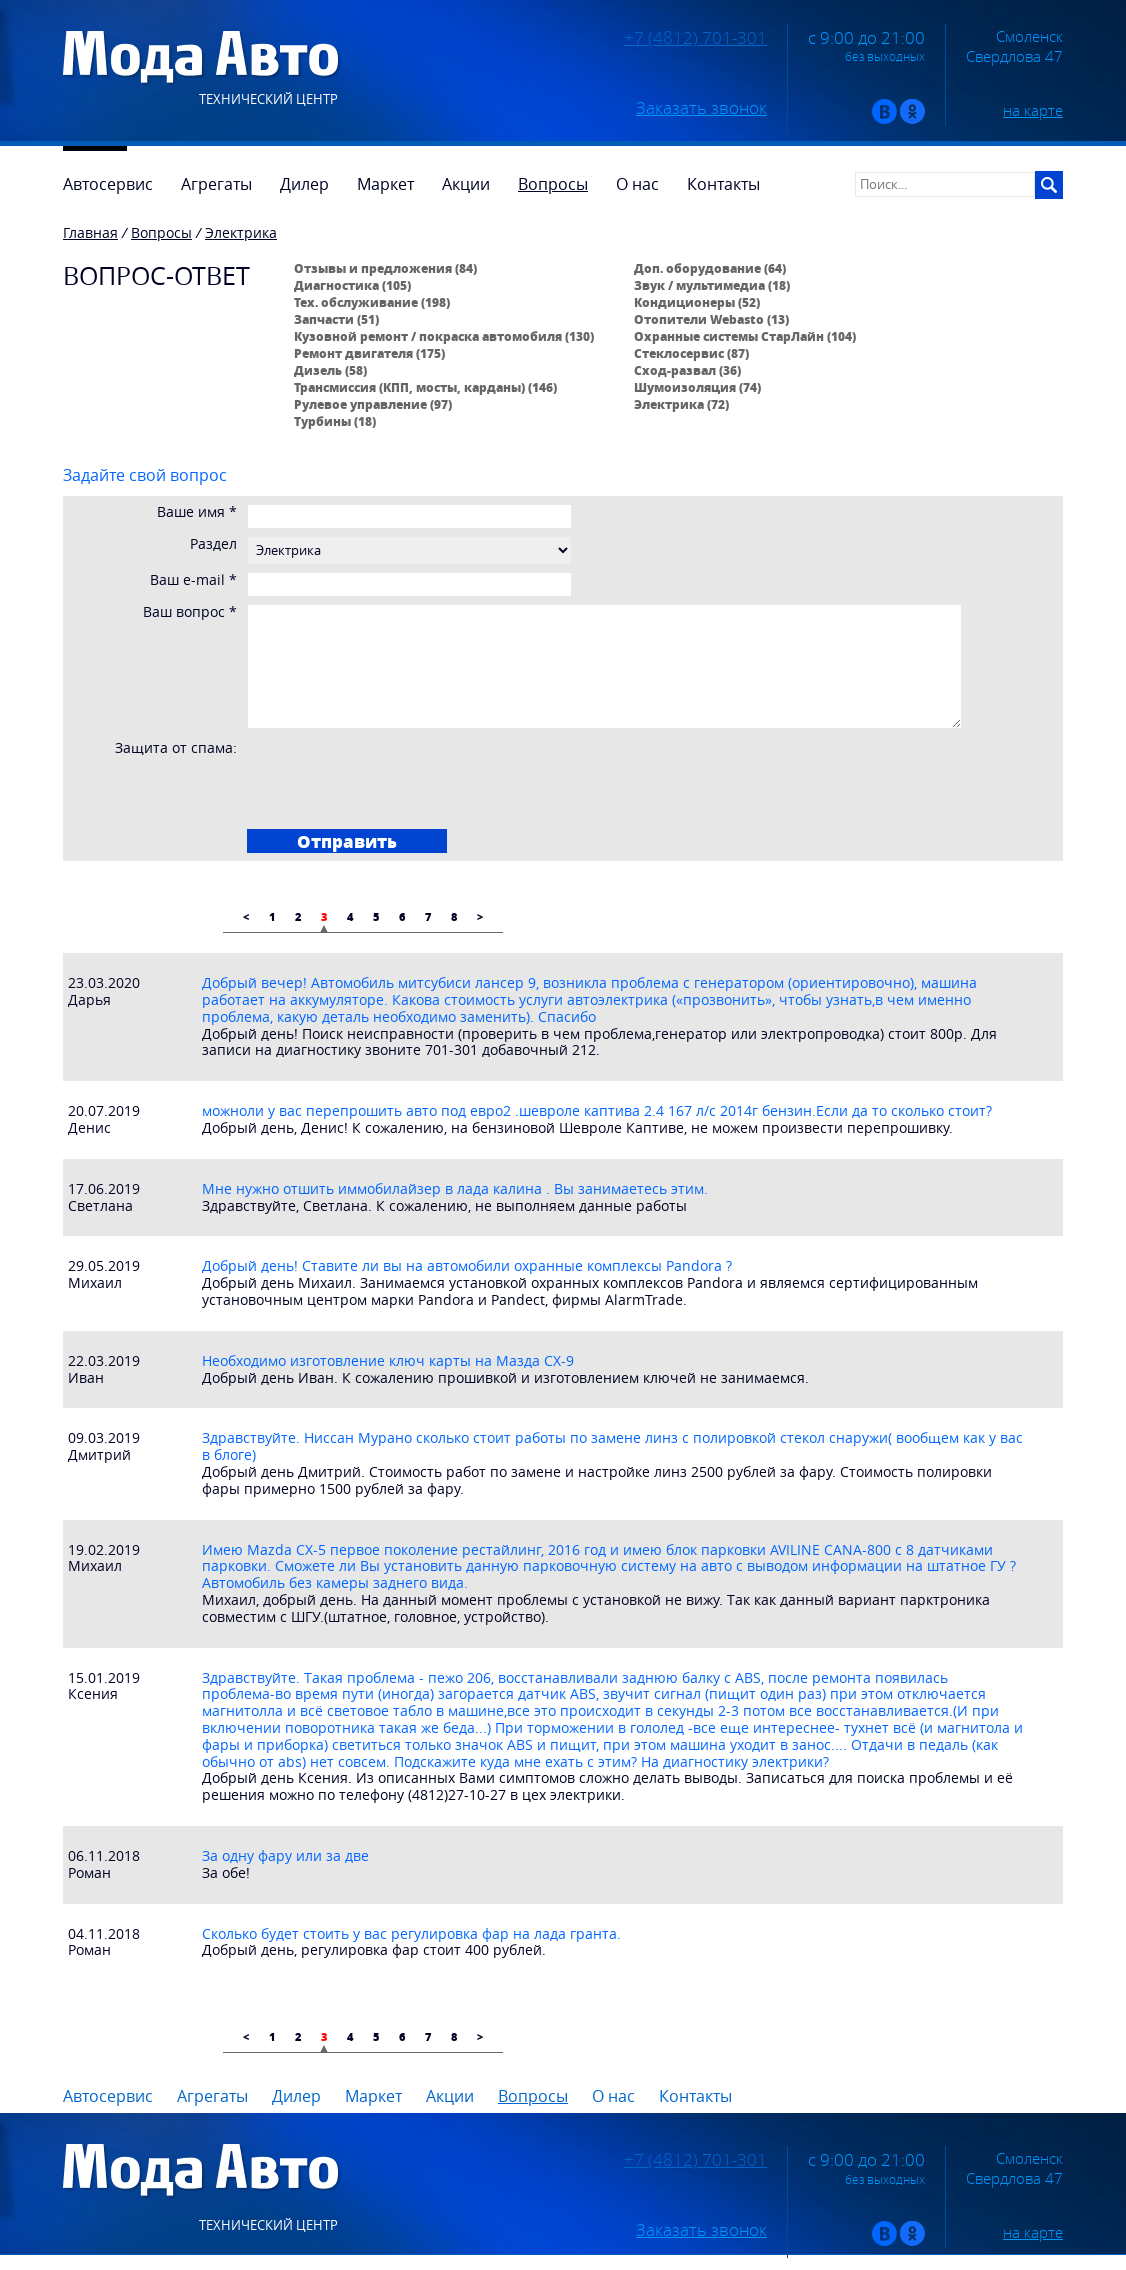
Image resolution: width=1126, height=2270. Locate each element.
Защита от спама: (176, 748)
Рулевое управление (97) (373, 404)
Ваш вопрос (190, 612)
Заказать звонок (701, 108)
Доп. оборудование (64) (710, 268)
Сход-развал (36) (687, 370)
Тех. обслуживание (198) (372, 302)
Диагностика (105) (352, 285)
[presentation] (403, 779)
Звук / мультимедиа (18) (712, 285)
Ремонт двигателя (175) (369, 353)
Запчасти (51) (336, 319)
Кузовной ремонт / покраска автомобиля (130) (444, 336)
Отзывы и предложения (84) (385, 268)
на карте (1033, 110)
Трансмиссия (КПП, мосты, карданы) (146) (425, 387)
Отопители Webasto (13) (711, 319)
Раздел (213, 544)
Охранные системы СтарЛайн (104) (745, 336)
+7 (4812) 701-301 (695, 38)
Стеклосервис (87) (691, 353)
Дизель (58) (330, 370)
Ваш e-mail (193, 580)
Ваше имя (197, 512)
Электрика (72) (681, 404)
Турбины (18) (335, 421)
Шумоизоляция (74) (697, 387)
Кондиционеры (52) (697, 302)
